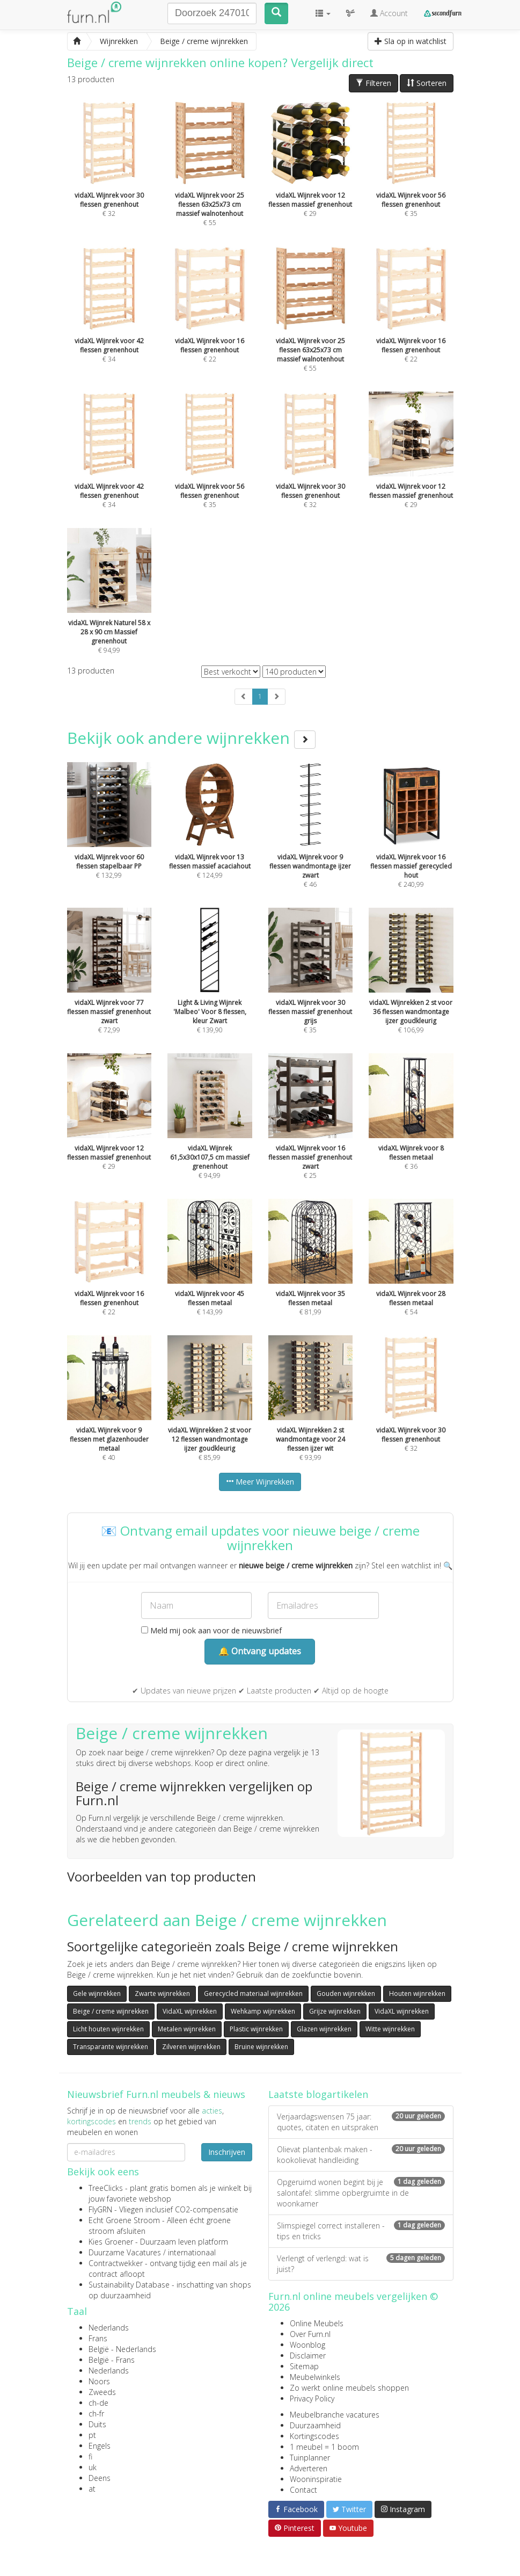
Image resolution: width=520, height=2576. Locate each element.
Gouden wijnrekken (346, 1993)
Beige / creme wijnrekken (111, 2011)
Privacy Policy (312, 2398)
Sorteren (426, 83)
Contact (303, 2490)
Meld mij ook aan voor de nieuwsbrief (211, 1630)
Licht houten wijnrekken (108, 2029)
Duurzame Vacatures (125, 2252)
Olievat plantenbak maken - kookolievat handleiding (361, 2154)
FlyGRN (100, 2209)
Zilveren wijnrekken (191, 2046)
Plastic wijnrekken (256, 2029)
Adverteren (308, 2468)
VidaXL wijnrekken (190, 2011)
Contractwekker (116, 2263)
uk (93, 2467)
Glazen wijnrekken (324, 2029)
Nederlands (109, 2327)
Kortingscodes (314, 2436)
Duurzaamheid (315, 2425)
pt (92, 2435)
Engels (100, 2446)
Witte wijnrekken (390, 2029)
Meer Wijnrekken (260, 1482)
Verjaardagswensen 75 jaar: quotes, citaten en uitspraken (361, 2121)
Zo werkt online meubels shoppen (349, 2388)
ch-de (98, 2403)
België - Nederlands (122, 2349)
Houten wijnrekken (417, 1993)
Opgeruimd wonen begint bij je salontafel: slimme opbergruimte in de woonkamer (361, 2193)
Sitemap (304, 2366)
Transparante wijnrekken (110, 2046)
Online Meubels (316, 2323)
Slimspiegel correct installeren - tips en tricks (361, 2230)
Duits (97, 2424)
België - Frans (112, 2360)
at (92, 2489)
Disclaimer (308, 2355)
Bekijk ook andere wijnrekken (191, 738)
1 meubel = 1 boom (324, 2447)
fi (90, 2456)
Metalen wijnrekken (187, 2029)
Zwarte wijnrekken (162, 1993)
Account (389, 13)
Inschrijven (226, 2152)
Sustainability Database (129, 2285)
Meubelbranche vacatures (334, 2414)
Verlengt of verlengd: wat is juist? (361, 2263)
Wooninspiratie (316, 2479)
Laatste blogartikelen (318, 2094)
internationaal (192, 2252)
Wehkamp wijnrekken (263, 2011)
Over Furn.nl (310, 2334)
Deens (100, 2478)
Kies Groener (111, 2242)
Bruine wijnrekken (261, 2046)
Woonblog (307, 2345)
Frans (98, 2338)
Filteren (373, 83)
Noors (99, 2381)
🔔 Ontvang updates (259, 1651)
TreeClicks (106, 2188)
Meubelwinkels (315, 2377)
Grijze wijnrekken (335, 2011)
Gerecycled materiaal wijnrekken (253, 1993)
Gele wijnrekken (97, 1993)
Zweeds (102, 2392)
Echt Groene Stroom (124, 2220)
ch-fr (96, 2413)
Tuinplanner (310, 2457)
